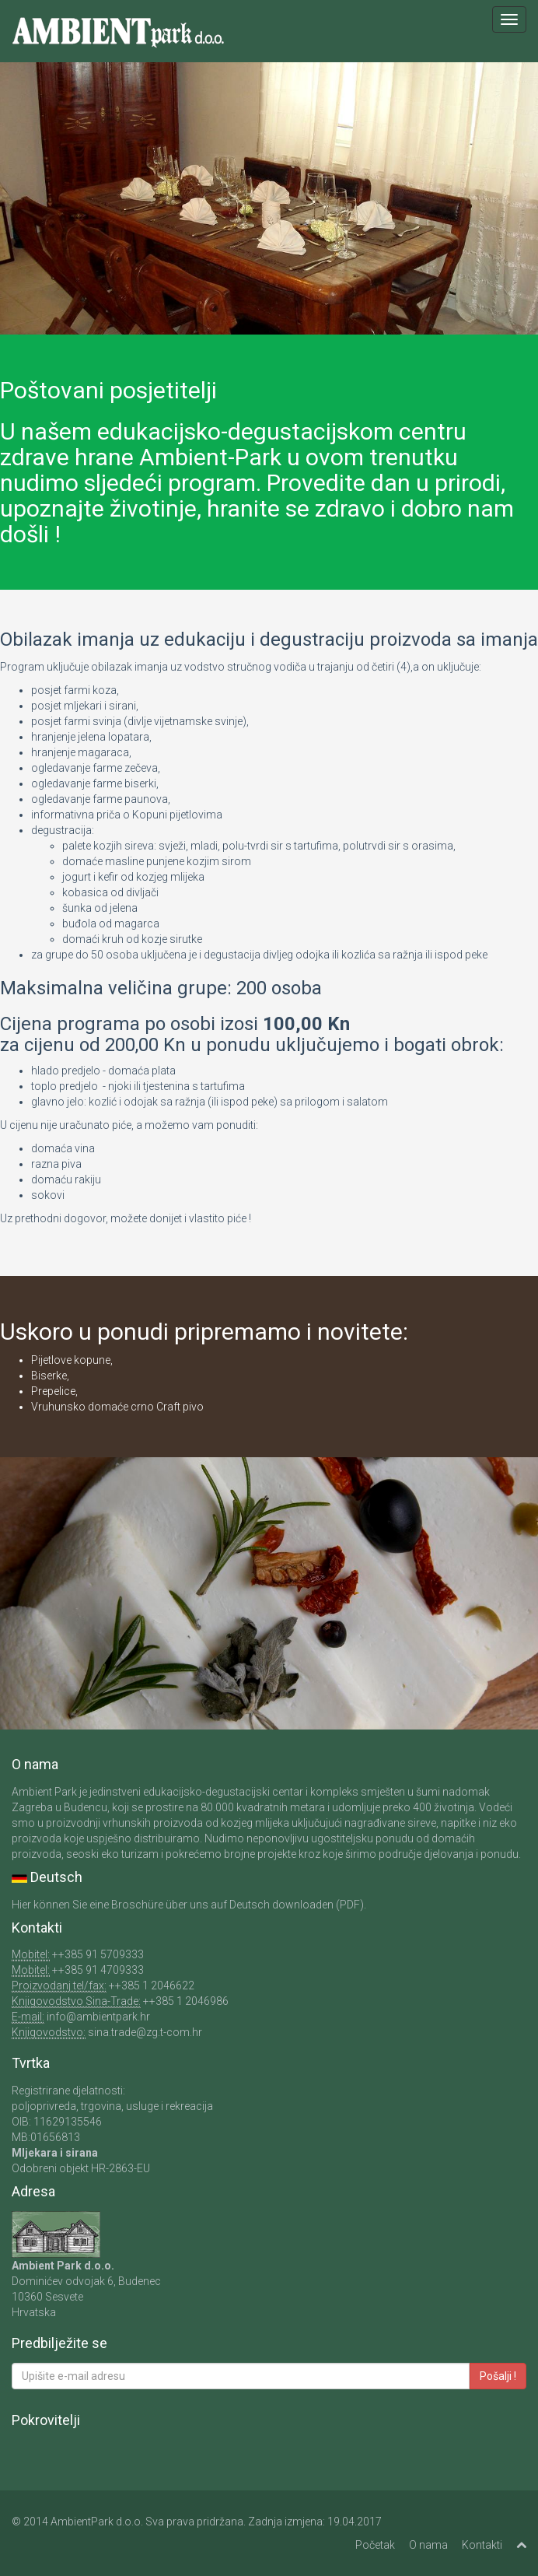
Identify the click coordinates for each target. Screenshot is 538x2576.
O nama (428, 2545)
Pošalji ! (498, 2376)
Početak (375, 2545)
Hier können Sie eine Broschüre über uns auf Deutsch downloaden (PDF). (189, 1904)
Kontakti (482, 2545)
